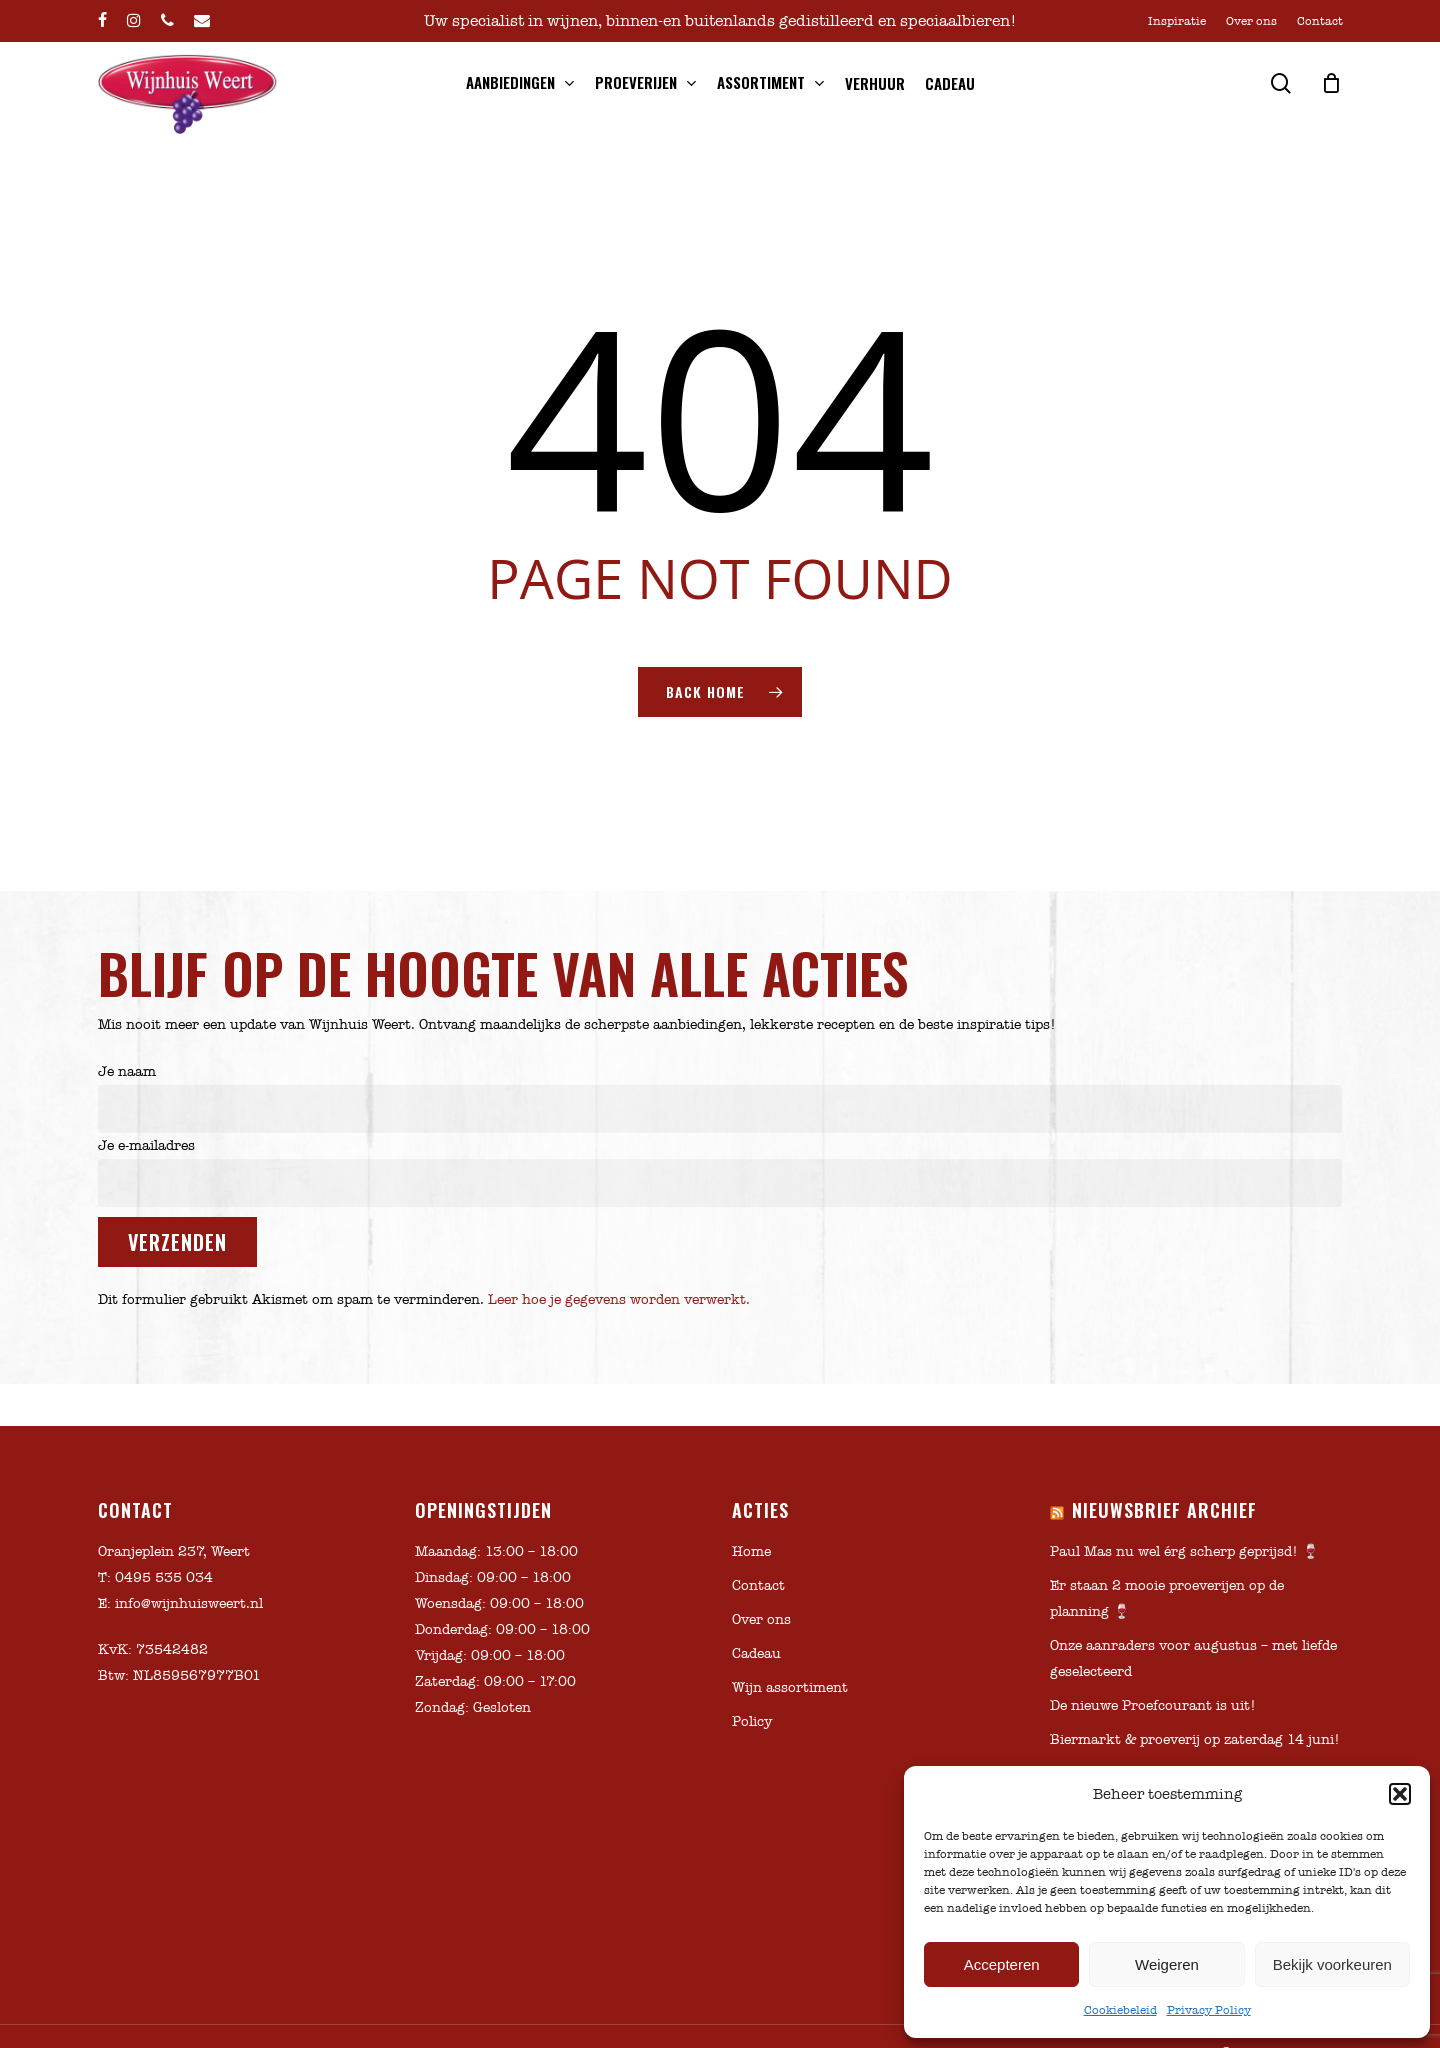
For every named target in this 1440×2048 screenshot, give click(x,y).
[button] (1400, 1794)
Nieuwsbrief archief (1164, 1510)
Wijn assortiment (790, 1687)
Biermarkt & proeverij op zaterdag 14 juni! (1195, 1739)
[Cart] (1332, 83)
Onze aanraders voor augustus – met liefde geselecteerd (1193, 1658)
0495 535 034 (164, 1577)
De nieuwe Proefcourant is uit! (1153, 1705)
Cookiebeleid (1120, 2010)
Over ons (761, 1619)
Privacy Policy (1209, 2010)
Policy (752, 1721)
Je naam (720, 1098)
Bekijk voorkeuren (1332, 1964)
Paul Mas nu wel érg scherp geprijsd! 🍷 (1184, 1551)
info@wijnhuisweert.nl (189, 1603)
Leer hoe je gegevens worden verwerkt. (619, 1299)
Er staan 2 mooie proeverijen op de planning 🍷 (1167, 1598)
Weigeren (1167, 1964)
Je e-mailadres (720, 1172)
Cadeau (756, 1653)
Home (751, 1551)
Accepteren (1002, 1964)
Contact (758, 1585)
